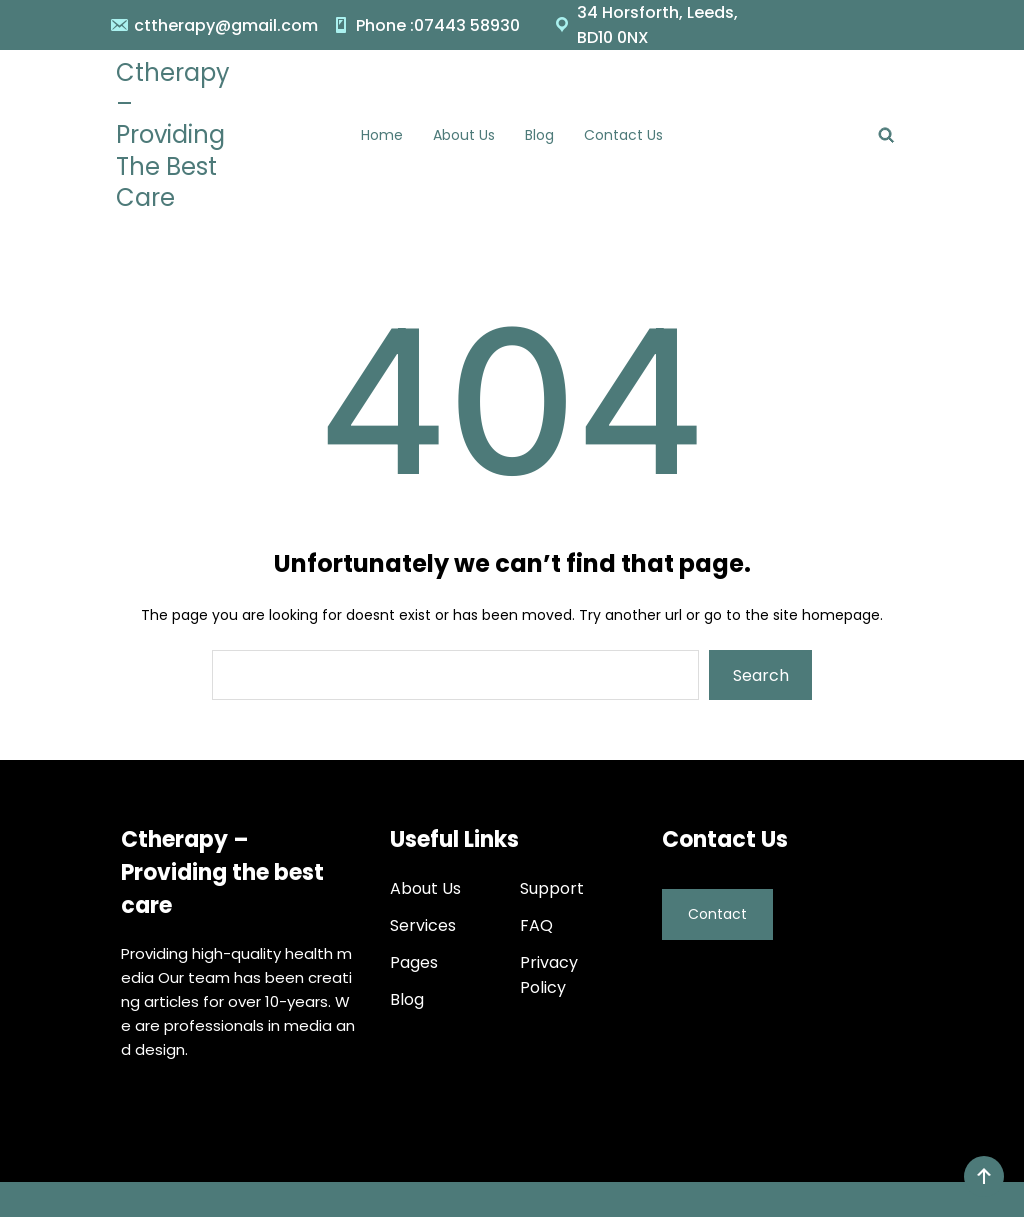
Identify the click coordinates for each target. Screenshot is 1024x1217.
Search (761, 675)
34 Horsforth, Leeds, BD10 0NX (657, 25)
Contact (717, 909)
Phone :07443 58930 (438, 25)
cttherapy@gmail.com (226, 25)
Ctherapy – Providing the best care (173, 135)
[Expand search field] (886, 134)
